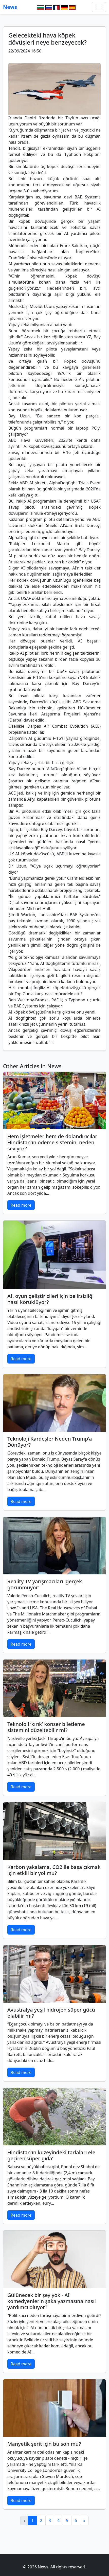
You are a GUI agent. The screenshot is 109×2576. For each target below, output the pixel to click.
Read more (21, 1205)
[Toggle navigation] (99, 7)
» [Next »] (84, 2520)
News (10, 7)
